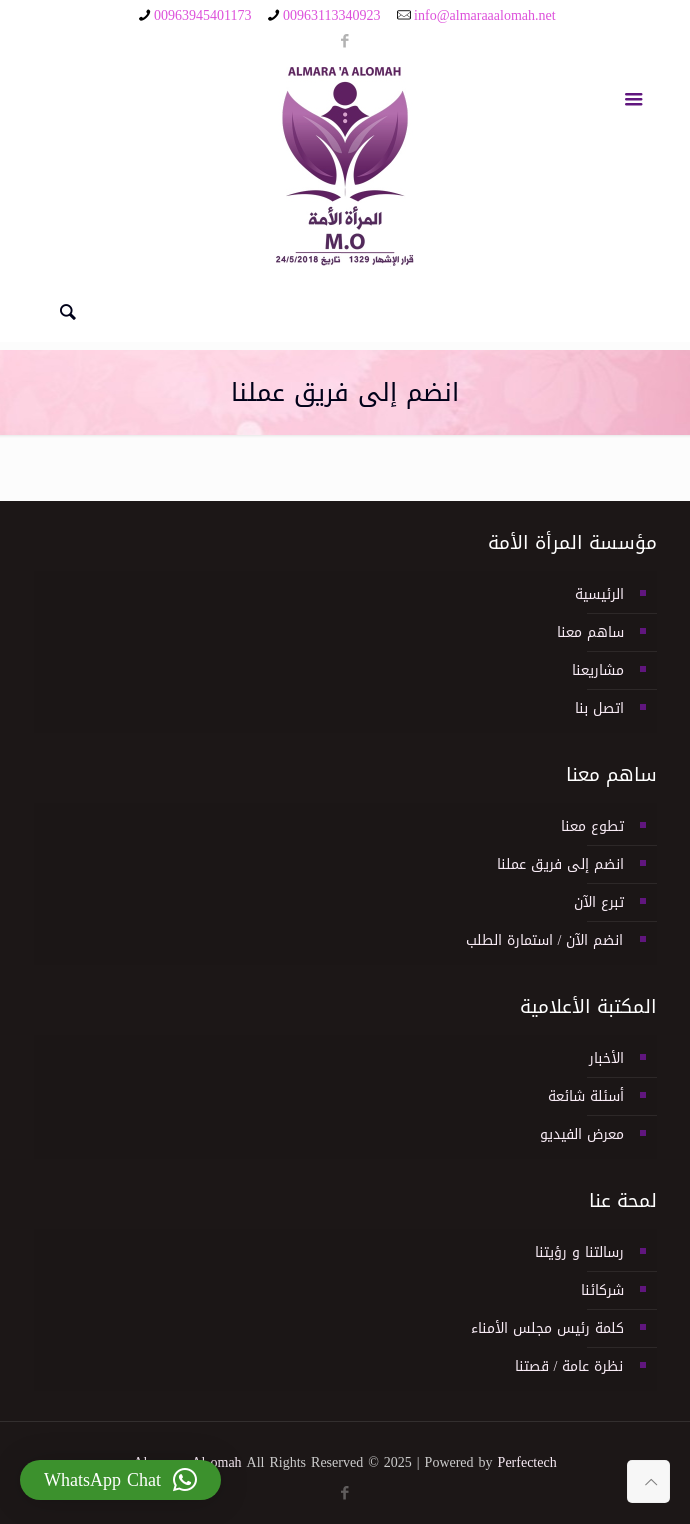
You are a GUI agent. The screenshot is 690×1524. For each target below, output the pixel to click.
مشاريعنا (598, 670)
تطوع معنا (592, 826)
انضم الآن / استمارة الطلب (545, 940)
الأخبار (606, 1058)
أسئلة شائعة (586, 1096)
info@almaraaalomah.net (485, 15)
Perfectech (527, 1462)
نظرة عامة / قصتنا (569, 1366)
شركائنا (602, 1290)
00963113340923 (331, 15)
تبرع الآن (599, 902)
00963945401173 (202, 15)
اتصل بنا (599, 708)
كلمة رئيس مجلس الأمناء (547, 1328)
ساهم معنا (590, 632)
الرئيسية (599, 594)
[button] (120, 1480)
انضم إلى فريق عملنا (560, 864)
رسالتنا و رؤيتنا (579, 1252)
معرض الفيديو (582, 1134)
